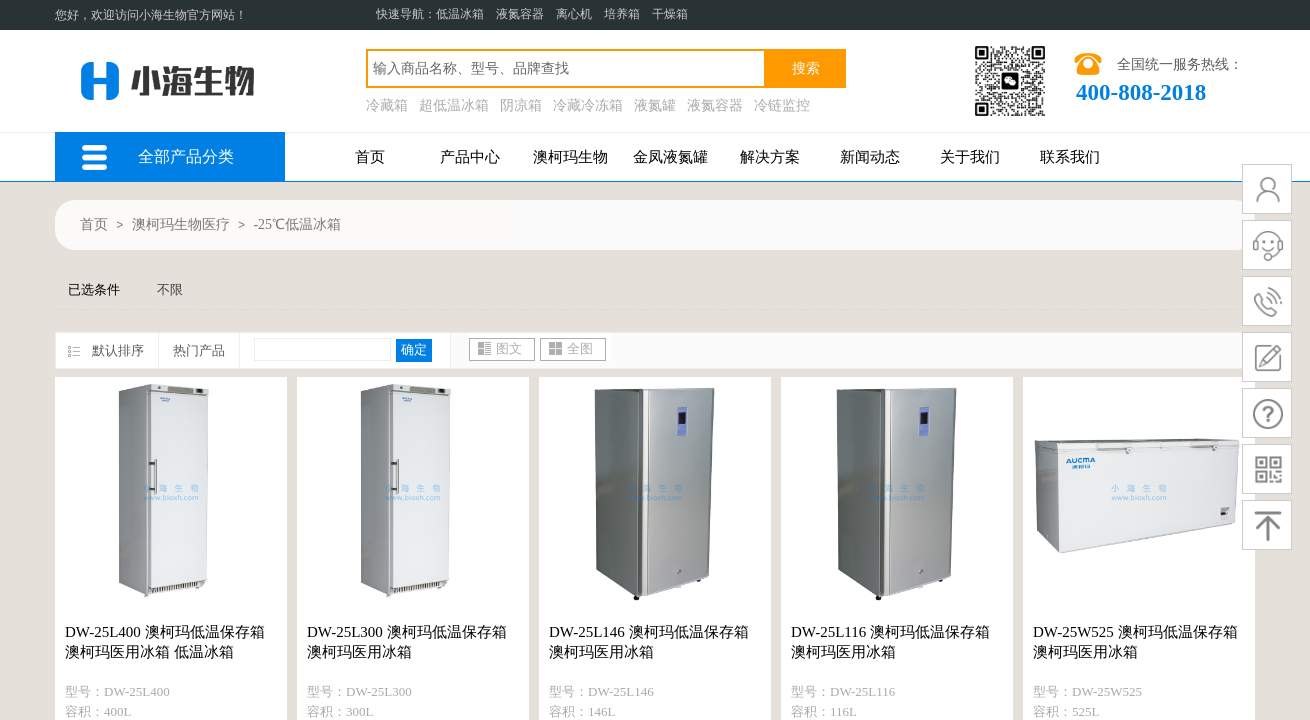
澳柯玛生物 (570, 157)
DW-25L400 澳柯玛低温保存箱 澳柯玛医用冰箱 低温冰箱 (165, 642)
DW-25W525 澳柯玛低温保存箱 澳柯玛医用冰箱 (1135, 642)
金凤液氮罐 (670, 157)
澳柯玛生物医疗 (181, 224)
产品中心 (470, 157)
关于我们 (970, 157)
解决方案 (770, 157)
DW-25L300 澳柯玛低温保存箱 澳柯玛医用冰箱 (407, 642)
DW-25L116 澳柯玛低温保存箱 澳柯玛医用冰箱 (890, 642)
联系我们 (1070, 157)
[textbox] (566, 68)
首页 (370, 157)
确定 (414, 349)
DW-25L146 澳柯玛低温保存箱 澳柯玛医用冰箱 (649, 642)
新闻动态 (870, 157)
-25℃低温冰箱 (297, 224)
